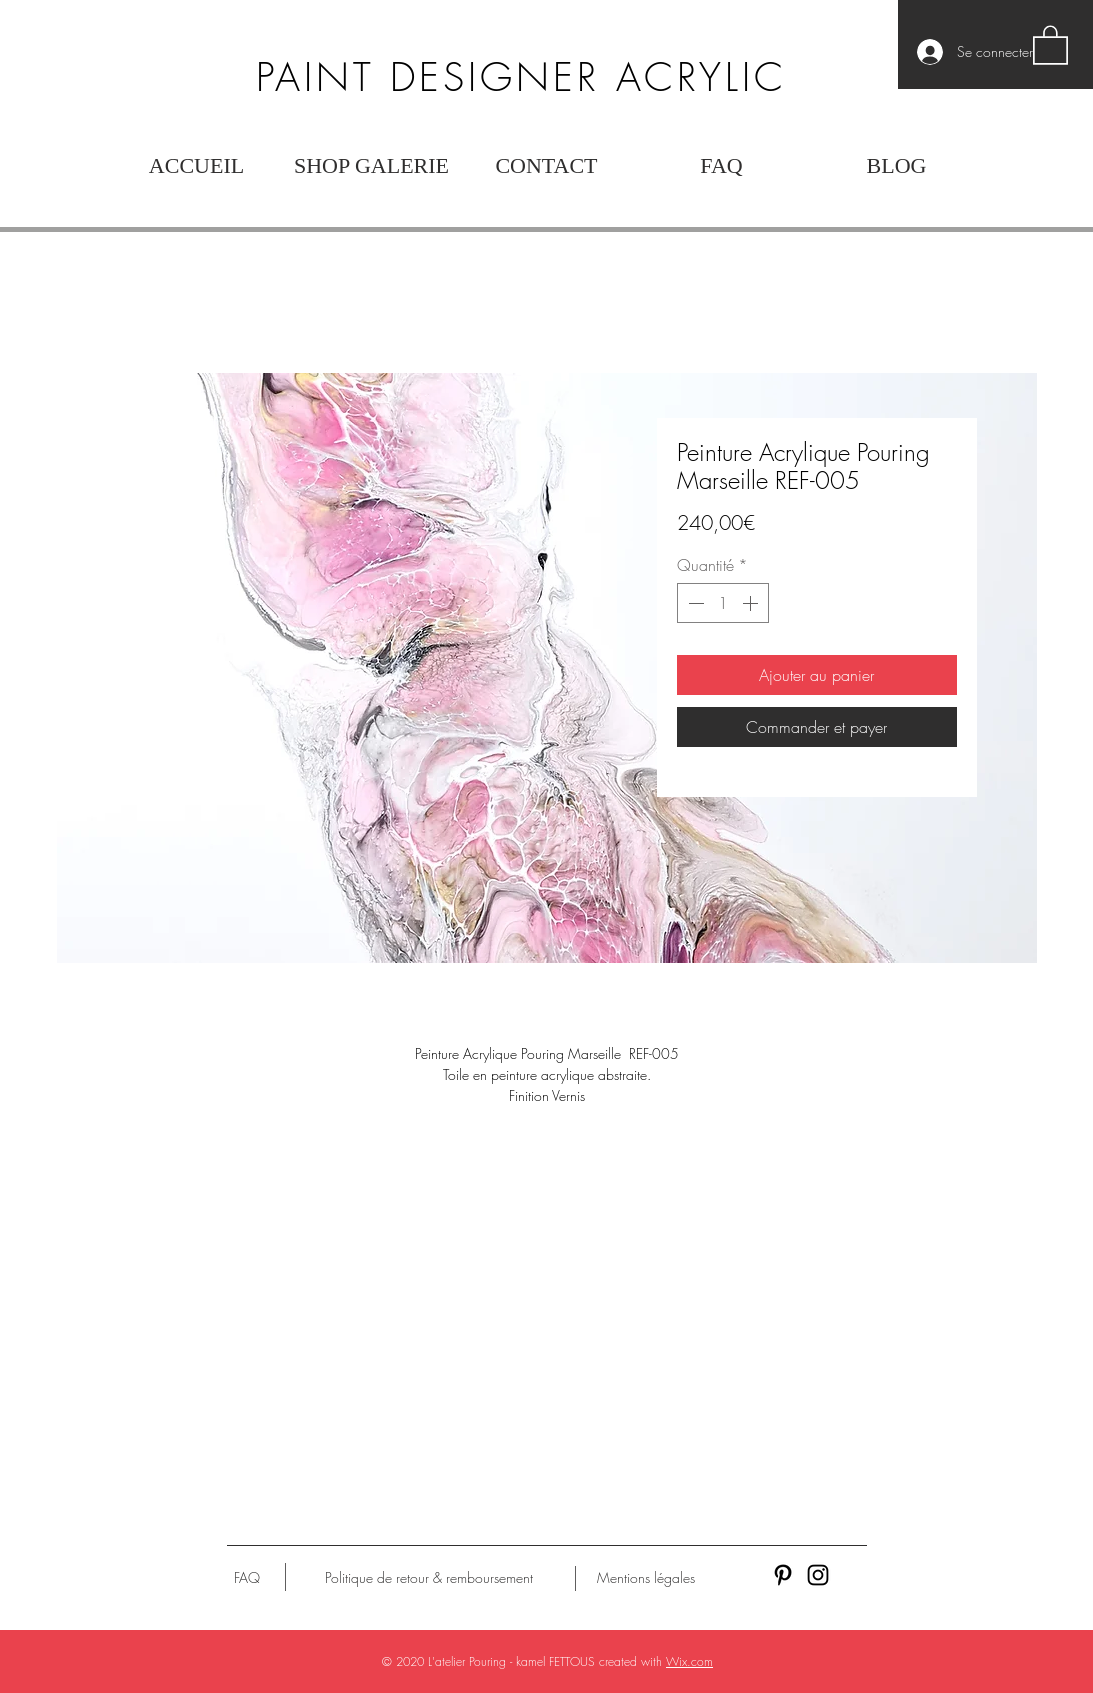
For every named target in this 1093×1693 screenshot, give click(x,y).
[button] (1050, 44)
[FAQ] (247, 1578)
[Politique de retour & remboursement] (429, 1578)
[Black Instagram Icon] (818, 1575)
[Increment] (752, 603)
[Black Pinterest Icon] (783, 1575)
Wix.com (689, 1661)
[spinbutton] (723, 603)
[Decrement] (694, 603)
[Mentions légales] (646, 1578)
